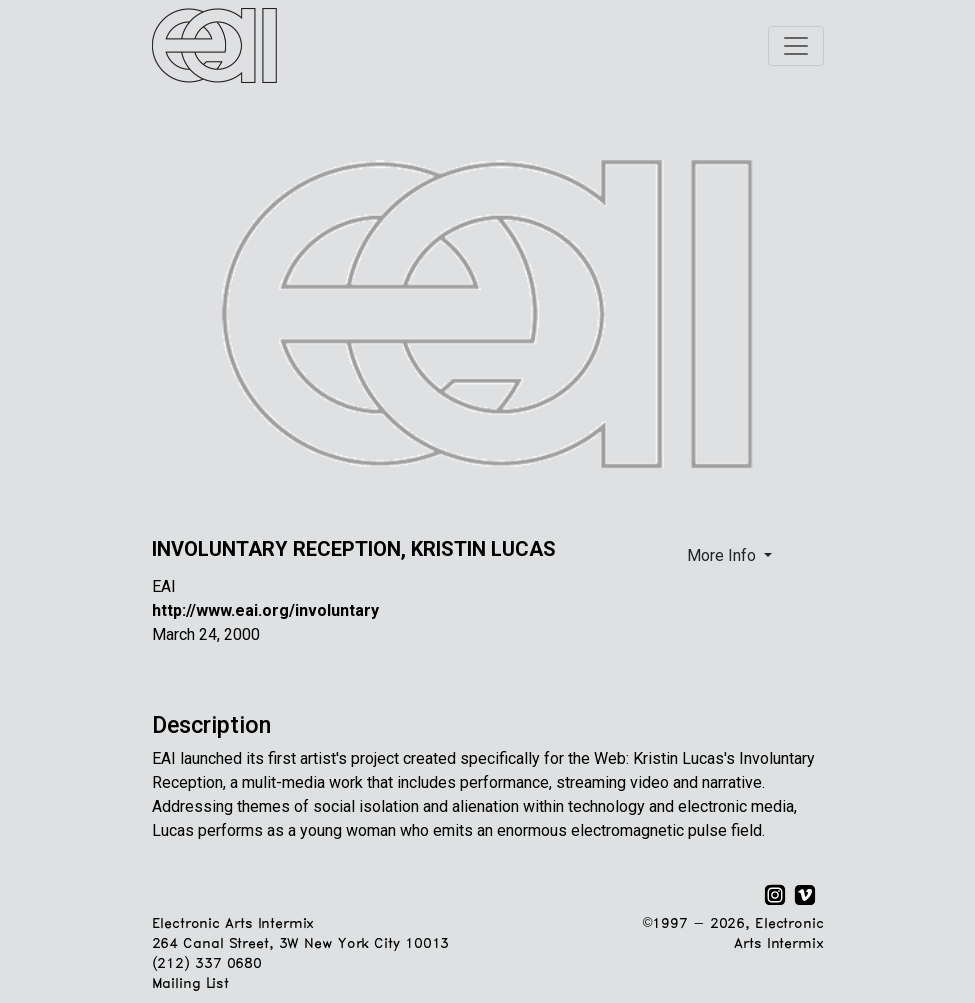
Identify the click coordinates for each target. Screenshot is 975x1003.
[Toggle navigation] (796, 46)
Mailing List (190, 984)
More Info (723, 555)
